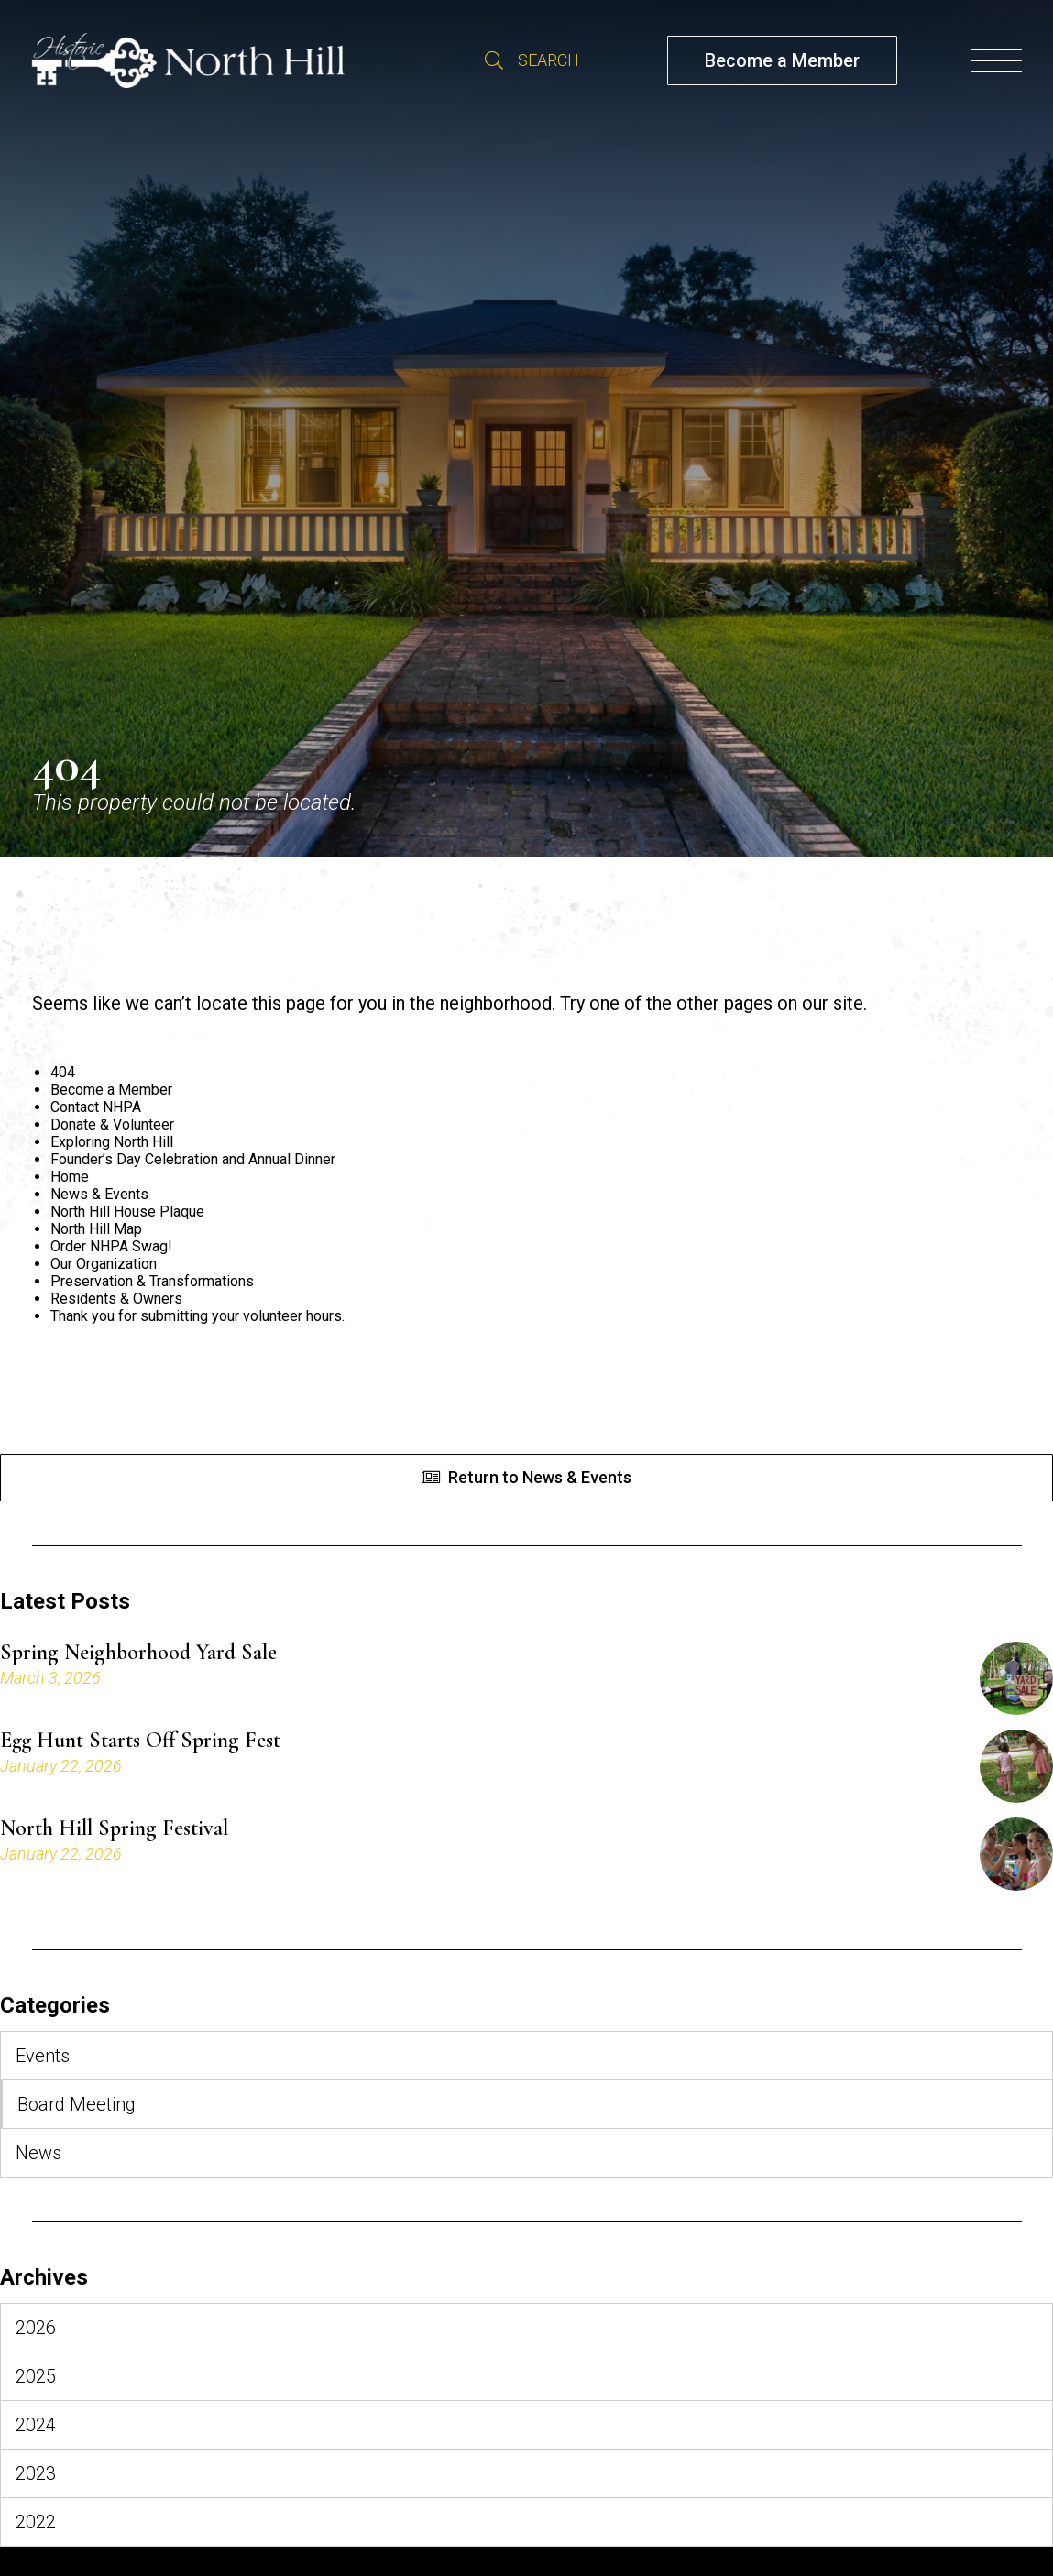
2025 (36, 2376)
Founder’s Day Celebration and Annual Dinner (192, 1159)
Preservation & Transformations (152, 1281)
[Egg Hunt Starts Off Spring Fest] (1016, 1766)
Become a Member (782, 60)
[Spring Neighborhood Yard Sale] (1016, 1678)
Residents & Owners (116, 1298)
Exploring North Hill (111, 1142)
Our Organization (103, 1263)
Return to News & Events (539, 1477)
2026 (36, 2328)
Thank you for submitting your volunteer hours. (197, 1316)
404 (62, 1072)
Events (43, 2056)
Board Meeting (76, 2104)
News (38, 2153)
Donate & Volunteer (112, 1124)
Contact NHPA (95, 1107)
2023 (36, 2473)
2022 (36, 2522)
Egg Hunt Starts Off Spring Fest (140, 1741)
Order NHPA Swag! (111, 1246)
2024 (36, 2425)
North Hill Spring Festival (114, 1828)
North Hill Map (96, 1229)
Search (494, 60)
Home (69, 1176)
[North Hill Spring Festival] (1016, 1854)
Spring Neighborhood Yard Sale (138, 1653)
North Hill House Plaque (127, 1211)
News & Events (99, 1194)
